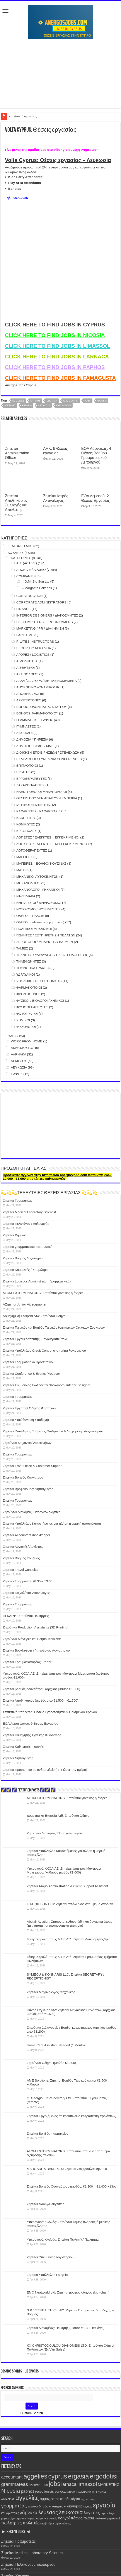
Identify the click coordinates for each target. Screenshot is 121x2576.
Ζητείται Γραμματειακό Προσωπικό (28, 1362)
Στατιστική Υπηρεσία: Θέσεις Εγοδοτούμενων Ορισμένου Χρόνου (50, 1712)
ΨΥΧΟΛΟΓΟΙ (26, 1026)
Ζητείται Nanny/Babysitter (45, 2204)
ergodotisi (70, 400)
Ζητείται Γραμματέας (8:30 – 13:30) (28, 1581)
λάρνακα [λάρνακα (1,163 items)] (28, 2512)
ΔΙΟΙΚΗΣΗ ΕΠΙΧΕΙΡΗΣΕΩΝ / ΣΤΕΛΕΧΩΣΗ (47, 752)
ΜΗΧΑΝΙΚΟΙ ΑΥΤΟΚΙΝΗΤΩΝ (37, 876)
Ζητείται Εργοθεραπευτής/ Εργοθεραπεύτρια (35, 1339)
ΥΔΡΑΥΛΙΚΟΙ (25, 974)
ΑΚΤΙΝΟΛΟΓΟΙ (27, 674)
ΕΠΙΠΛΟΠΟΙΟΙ (27, 765)
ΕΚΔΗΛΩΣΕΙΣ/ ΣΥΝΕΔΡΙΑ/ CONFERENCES (49, 759)
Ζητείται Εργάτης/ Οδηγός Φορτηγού (29, 1408)
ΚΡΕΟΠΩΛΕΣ (26, 831)
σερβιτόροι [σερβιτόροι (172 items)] (47, 2523)
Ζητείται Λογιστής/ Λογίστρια (23, 1546)
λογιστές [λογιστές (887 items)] (92, 2512)
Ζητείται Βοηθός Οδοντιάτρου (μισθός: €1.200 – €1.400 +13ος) (72, 2186)
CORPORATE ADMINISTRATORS (41, 602)
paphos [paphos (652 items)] (27, 2491)
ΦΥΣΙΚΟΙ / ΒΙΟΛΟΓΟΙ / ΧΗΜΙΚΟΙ (40, 1000)
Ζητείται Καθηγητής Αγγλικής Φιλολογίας (32, 1735)
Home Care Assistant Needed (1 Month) (56, 2045)
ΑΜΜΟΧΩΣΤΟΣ (22, 1048)
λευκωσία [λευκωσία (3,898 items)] (71, 2512)
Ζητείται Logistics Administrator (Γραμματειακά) (37, 1281)
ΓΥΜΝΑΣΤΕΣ (26, 726)
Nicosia (102, 400)
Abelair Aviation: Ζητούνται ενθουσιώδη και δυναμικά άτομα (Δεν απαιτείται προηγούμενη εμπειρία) (69, 1923)
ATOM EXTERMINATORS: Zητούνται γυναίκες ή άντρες (43, 1293)
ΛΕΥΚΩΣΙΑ (19, 1067)
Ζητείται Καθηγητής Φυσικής (23, 1746)
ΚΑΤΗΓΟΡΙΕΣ (21, 558)
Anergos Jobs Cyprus (20, 385)
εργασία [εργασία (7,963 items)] (104, 2505)
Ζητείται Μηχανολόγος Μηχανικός (51, 1992)
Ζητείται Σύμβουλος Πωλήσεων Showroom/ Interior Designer (46, 1385)
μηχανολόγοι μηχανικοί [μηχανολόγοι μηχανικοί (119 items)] (14, 2518)
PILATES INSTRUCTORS (35, 641)
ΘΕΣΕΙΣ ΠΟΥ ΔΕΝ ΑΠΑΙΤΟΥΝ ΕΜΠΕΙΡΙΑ (46, 798)
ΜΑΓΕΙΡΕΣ (24, 857)
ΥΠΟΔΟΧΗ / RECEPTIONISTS (39, 981)
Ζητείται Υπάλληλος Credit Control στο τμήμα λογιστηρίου (44, 1350)
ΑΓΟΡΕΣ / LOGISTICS (32, 654)
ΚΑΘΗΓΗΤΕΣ (26, 818)
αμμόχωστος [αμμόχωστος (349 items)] (49, 2499)
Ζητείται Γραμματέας (23, 116)
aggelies (18, 400)
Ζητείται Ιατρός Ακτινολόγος (55, 498)
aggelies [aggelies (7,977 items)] (35, 2476)
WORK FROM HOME (26, 1041)
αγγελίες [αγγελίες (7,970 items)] (27, 2497)
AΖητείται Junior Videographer (24, 1304)
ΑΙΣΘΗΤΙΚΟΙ (25, 667)
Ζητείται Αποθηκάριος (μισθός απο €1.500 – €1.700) (40, 1700)
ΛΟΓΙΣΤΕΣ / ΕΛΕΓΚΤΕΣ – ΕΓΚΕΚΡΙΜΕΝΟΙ (47, 837)
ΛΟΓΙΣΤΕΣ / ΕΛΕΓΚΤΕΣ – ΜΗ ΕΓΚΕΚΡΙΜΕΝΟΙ (50, 844)
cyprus (35, 400)
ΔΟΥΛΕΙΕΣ (16, 553)
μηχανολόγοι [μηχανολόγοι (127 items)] (108, 2513)
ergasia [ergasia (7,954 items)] (78, 2476)
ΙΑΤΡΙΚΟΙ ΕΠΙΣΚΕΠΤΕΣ (33, 805)
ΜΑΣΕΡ (22, 870)
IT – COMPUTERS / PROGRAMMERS (44, 622)
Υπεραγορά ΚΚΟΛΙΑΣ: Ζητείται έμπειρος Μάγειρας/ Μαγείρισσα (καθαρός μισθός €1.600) (64, 1870)
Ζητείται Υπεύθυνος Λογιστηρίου (50, 2257)
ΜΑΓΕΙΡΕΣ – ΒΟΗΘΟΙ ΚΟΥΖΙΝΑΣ (41, 863)
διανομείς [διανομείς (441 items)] (75, 2506)
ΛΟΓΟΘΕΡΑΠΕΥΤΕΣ (31, 850)
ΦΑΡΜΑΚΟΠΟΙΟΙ (29, 987)
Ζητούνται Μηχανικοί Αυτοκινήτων (27, 1443)
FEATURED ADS (20, 546)
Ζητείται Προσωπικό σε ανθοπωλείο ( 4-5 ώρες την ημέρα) (45, 1769)
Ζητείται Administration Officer (17, 453)
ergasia (51, 400)
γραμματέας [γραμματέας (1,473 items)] (14, 2506)
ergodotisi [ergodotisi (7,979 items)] (104, 2476)
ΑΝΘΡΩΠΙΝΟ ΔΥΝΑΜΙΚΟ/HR (38, 687)
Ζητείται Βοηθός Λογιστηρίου (23, 1258)
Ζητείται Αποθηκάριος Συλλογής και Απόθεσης (16, 503)
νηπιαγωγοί (63, 405)
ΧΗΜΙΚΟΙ (23, 1020)
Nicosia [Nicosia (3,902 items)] (10, 2490)
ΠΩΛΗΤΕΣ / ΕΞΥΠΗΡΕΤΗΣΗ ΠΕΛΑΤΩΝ (45, 935)
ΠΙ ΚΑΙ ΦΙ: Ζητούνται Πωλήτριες (26, 1616)
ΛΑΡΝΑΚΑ (18, 1054)
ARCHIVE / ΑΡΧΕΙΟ (31, 569)
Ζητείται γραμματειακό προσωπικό (28, 1247)
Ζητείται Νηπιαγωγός (18, 1758)
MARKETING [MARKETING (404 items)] (108, 2485)
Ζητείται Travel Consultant (21, 1569)
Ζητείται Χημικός (15, 1235)
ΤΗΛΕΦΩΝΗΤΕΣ (28, 961)
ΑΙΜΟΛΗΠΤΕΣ (27, 661)
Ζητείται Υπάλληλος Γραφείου (48, 2275)
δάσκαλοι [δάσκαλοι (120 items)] (33, 2506)
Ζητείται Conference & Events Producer (31, 1373)
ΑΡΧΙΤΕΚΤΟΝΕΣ (28, 700)
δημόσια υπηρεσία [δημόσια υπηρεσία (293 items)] (52, 2506)
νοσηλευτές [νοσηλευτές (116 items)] (50, 2518)
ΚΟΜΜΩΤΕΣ (25, 824)
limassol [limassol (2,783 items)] (87, 2484)
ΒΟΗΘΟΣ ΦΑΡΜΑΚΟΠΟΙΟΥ (37, 713)
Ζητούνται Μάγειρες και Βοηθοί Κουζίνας (32, 1639)
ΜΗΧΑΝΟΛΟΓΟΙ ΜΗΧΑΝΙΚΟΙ (38, 889)
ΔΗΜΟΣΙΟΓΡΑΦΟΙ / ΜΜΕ (35, 746)
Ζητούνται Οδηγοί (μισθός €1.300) (51, 2063)
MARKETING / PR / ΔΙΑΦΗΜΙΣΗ (40, 628)
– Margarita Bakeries (37, 588)
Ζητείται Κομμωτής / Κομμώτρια (26, 1270)
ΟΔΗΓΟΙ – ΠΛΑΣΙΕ (30, 915)
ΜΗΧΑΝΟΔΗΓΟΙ (28, 883)
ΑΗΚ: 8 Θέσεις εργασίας (55, 450)
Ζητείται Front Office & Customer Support (32, 1466)
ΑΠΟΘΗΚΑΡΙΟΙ (27, 694)
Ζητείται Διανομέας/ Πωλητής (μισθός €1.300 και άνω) (65, 2328)
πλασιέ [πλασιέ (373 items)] (89, 2518)
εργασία (27, 405)
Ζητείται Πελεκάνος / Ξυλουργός (26, 1223)
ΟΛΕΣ (12, 1036)
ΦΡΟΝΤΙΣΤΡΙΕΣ (28, 994)
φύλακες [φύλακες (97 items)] (66, 2523)
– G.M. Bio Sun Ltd (35, 581)
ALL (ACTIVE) (26, 563)
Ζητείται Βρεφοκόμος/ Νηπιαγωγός (28, 1489)
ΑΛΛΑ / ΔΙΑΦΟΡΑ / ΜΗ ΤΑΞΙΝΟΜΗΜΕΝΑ (46, 680)
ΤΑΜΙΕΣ (22, 948)
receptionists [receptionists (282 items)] (44, 2491)
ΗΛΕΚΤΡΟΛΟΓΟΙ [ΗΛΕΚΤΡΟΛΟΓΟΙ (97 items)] (86, 2491)
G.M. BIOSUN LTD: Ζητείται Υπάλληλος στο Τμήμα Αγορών (70, 1904)
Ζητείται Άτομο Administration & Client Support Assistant (67, 1886)
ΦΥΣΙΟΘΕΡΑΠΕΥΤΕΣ (32, 1007)
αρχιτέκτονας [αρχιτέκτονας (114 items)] (88, 2499)
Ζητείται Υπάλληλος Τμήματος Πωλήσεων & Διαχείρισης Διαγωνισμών (53, 1431)
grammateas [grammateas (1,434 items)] (14, 2484)
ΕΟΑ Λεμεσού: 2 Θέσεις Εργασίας (95, 498)
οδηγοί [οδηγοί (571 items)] (64, 2518)
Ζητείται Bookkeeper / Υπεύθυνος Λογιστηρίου (36, 1650)
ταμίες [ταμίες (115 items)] (58, 2523)
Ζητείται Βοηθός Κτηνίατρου (23, 1477)
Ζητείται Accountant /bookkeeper (26, 1535)
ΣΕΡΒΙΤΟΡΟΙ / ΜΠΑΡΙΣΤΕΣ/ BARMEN (44, 942)
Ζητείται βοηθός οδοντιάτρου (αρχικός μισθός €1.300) (41, 1689)
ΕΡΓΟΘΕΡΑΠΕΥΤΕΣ (31, 778)
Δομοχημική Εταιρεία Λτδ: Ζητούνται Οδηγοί (34, 1316)
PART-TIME (25, 635)
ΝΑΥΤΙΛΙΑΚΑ (25, 896)
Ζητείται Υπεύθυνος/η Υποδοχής (26, 1420)
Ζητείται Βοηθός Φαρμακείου (47, 2133)
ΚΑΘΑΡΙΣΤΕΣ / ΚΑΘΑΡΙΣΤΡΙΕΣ (39, 811)
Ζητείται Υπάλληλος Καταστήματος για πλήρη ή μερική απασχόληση (52, 1523)
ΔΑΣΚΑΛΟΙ (24, 733)
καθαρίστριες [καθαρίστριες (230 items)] (10, 2513)
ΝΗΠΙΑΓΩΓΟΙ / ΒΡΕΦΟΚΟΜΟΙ (38, 902)
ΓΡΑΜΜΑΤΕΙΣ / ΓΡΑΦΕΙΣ (34, 720)
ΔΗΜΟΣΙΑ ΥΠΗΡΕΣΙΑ (32, 739)
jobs (88, 400)
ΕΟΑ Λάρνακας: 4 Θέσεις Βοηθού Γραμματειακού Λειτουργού (96, 455)
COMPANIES (26, 576)
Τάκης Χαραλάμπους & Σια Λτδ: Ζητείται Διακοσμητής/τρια (69, 1939)
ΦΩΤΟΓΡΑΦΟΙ (27, 1013)
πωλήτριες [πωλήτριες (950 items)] (11, 2523)
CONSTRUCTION (29, 596)
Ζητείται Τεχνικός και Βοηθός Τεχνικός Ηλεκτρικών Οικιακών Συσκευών (54, 1327)
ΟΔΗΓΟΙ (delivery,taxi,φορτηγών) (40, 922)
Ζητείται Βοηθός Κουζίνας (21, 1558)
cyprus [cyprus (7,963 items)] (57, 2476)
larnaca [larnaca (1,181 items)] (69, 2484)
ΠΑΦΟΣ (16, 1074)
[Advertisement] (60, 73)
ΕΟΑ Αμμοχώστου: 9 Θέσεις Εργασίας (30, 1723)
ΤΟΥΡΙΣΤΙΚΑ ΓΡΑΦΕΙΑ (32, 968)
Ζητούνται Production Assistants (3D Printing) (35, 1627)
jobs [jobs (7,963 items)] (54, 2483)
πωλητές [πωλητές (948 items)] (30, 2523)
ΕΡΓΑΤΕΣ (23, 772)
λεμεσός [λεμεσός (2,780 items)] (48, 2512)
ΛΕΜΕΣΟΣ (19, 1061)
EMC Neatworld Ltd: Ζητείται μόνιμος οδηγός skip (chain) (68, 2292)
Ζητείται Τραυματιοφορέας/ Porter (27, 1662)
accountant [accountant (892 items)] (12, 2477)
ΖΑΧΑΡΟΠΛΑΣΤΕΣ (30, 785)
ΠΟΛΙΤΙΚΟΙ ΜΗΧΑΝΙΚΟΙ (34, 929)
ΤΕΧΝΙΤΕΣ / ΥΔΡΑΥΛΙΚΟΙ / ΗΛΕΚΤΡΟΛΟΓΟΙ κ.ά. (52, 955)
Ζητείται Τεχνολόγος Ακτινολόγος (26, 1593)
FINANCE (23, 609)
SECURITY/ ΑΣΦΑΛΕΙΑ (33, 648)
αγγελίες (10, 405)
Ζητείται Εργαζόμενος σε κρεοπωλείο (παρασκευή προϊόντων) (71, 2116)
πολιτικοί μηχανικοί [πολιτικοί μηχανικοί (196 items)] (107, 2518)
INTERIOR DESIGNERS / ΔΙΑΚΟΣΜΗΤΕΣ (47, 615)
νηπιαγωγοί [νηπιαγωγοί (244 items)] (35, 2518)
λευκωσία (44, 405)
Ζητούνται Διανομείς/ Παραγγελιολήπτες (31, 1512)
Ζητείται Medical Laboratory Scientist (29, 1212)
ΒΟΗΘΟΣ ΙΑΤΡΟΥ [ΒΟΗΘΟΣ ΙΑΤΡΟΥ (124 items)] (65, 2491)
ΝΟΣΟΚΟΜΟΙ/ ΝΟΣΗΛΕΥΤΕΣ (38, 909)
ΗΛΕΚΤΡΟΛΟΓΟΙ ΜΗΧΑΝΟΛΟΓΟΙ (41, 791)
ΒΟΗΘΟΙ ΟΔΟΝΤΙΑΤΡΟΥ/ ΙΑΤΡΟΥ (41, 707)
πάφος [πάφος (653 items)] (77, 2518)
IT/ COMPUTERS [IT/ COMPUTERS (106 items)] (38, 2485)
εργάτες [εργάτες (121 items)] (88, 2506)
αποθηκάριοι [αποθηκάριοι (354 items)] (70, 2499)
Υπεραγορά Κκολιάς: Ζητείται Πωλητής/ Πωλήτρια (63, 2239)
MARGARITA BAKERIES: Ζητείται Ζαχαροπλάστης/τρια (67, 2169)
